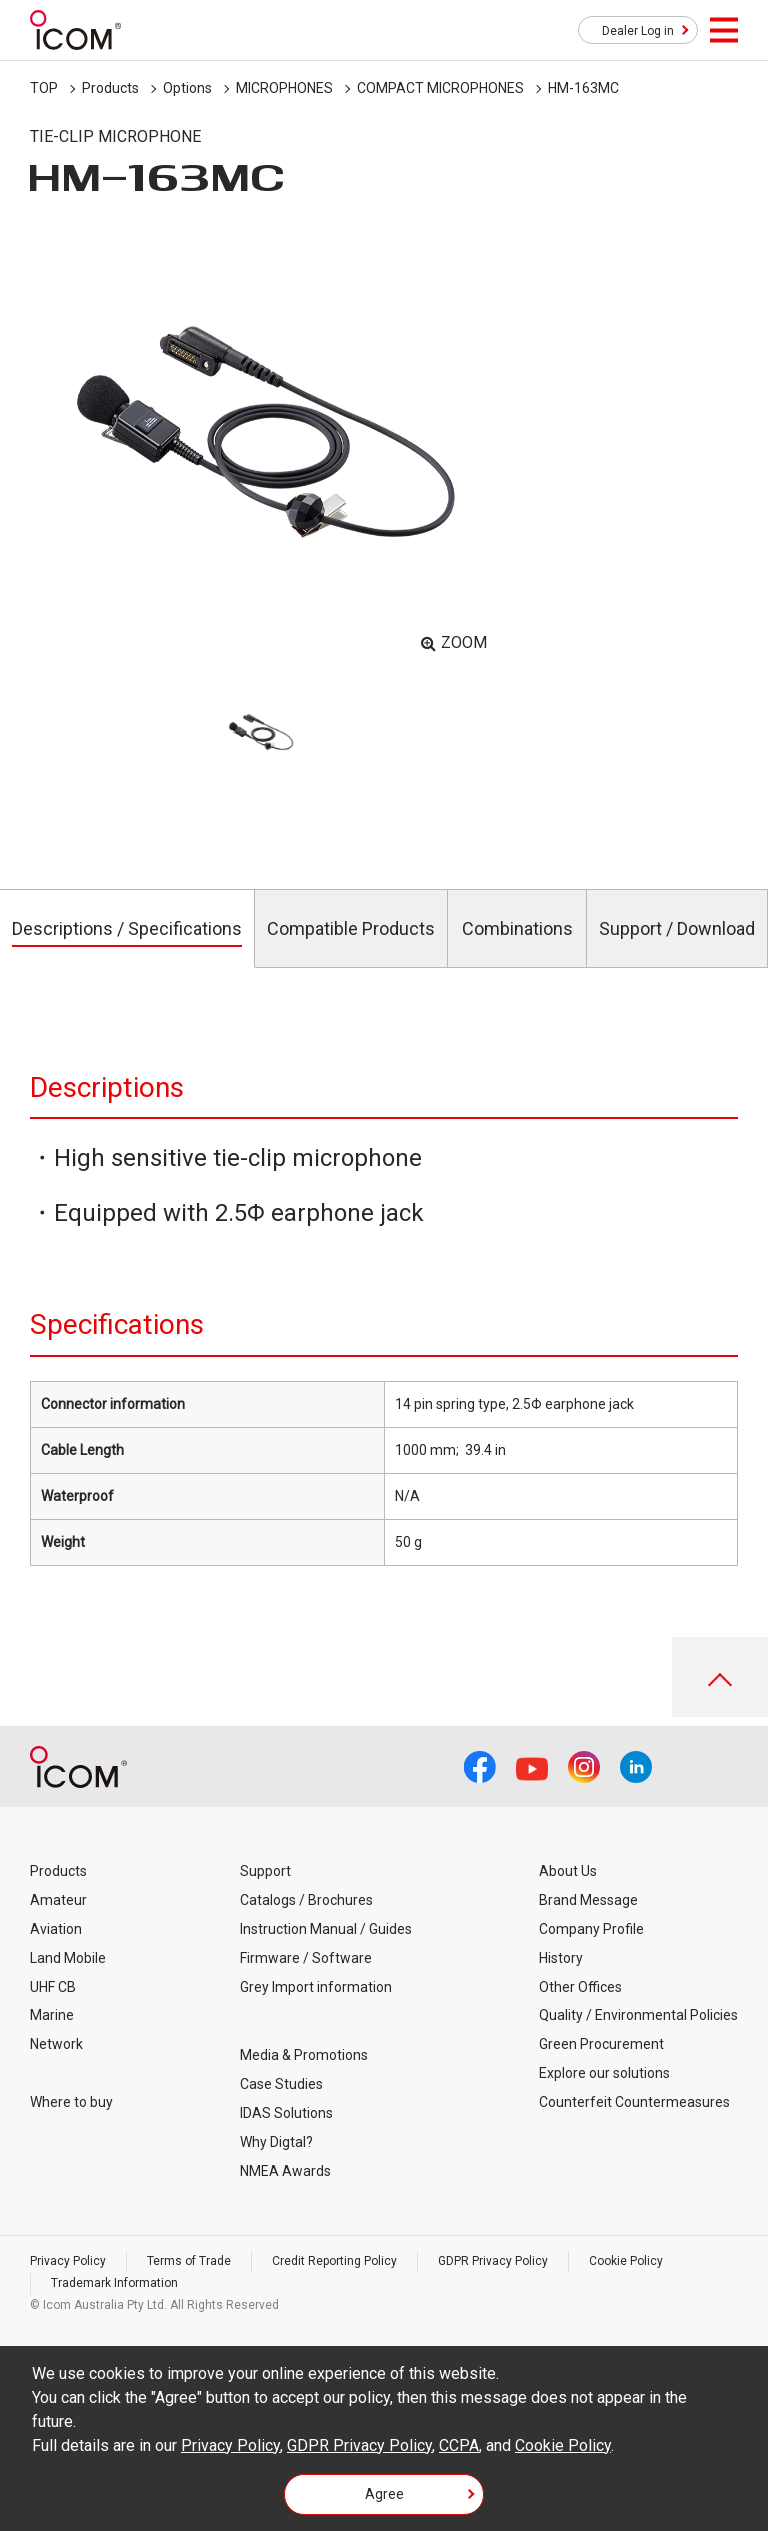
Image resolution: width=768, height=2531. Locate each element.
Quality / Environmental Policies (638, 2015)
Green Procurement (601, 2044)
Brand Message (588, 1900)
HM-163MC (583, 88)
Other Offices (580, 1987)
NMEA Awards (285, 2171)
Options (187, 88)
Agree (384, 2494)
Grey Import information (316, 1987)
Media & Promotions (304, 2055)
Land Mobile (68, 1958)
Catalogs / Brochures (306, 1900)
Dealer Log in (638, 31)
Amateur (58, 1900)
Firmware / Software (306, 1958)
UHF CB (53, 1987)
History (561, 1958)
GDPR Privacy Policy (493, 2261)
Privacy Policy (68, 2261)
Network (56, 2044)
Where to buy (71, 2102)
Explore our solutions (604, 2073)
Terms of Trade (189, 2261)
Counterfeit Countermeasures (634, 2102)
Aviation (56, 1929)
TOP (44, 88)
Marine (52, 2015)
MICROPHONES (284, 88)
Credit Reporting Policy (334, 2261)
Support (265, 1871)
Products (110, 88)
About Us (568, 1871)
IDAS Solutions (286, 2113)
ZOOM (464, 642)
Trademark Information (114, 2283)
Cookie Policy (626, 2261)
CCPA (459, 2445)
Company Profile (591, 1929)
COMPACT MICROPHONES (440, 88)
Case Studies (281, 2084)
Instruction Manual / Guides (326, 1929)
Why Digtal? (276, 2142)
